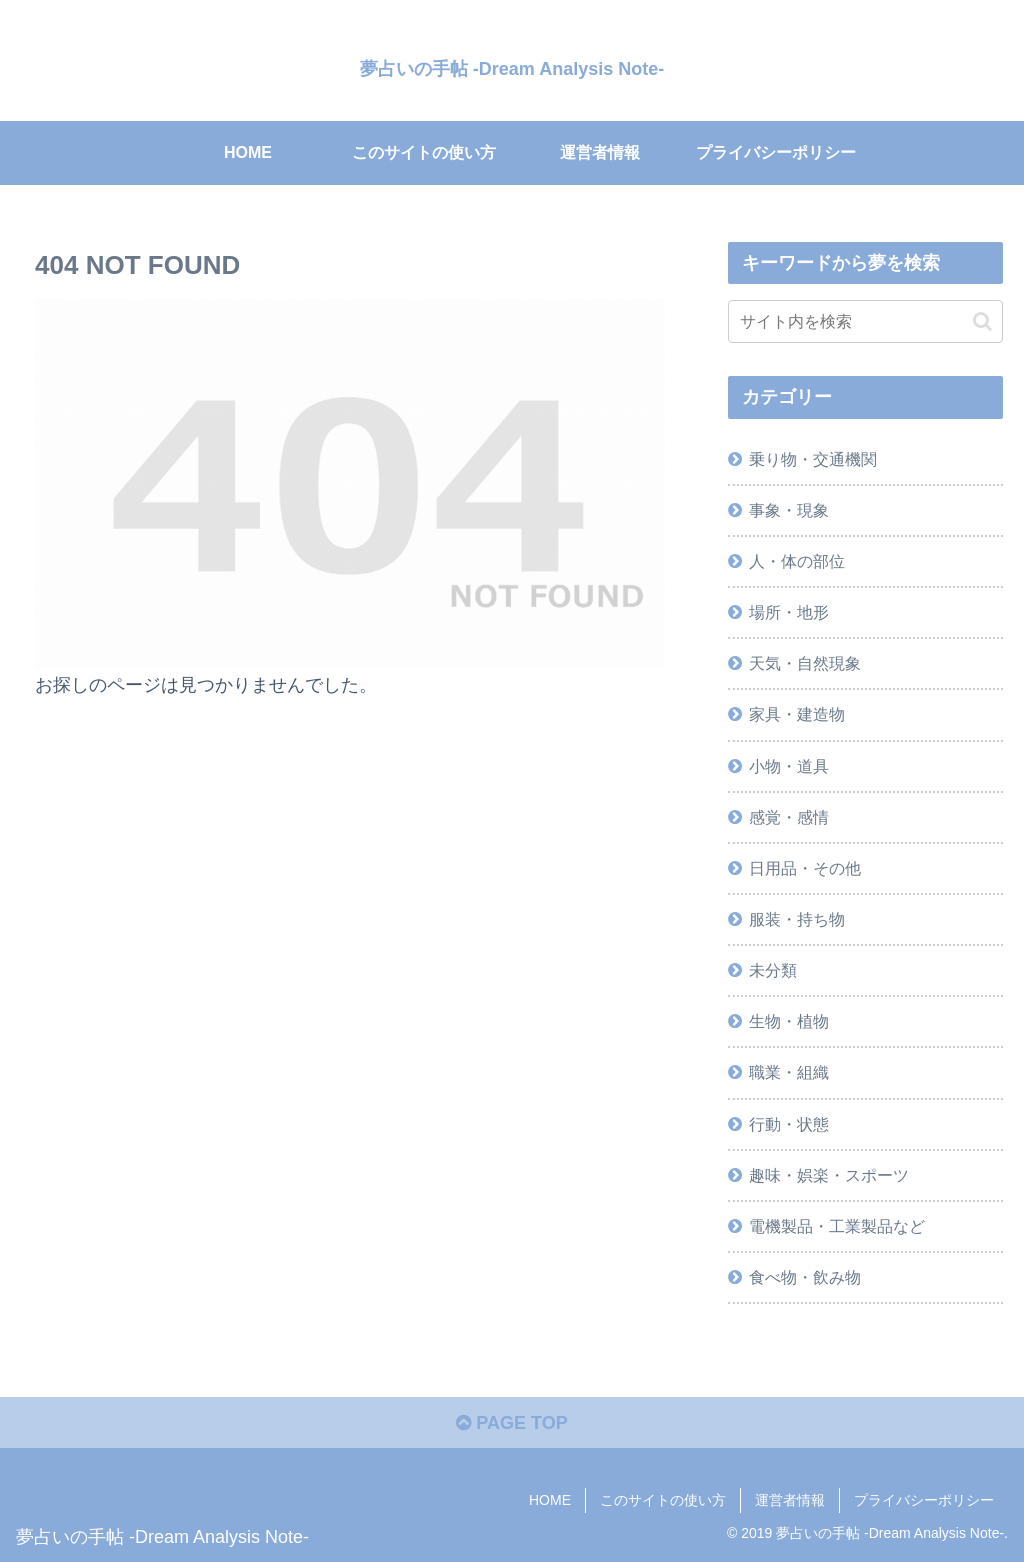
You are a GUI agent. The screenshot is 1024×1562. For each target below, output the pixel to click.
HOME (550, 1500)
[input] (865, 321)
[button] (982, 321)
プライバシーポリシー (924, 1500)
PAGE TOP (511, 1423)
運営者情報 (790, 1500)
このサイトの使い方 (663, 1500)
